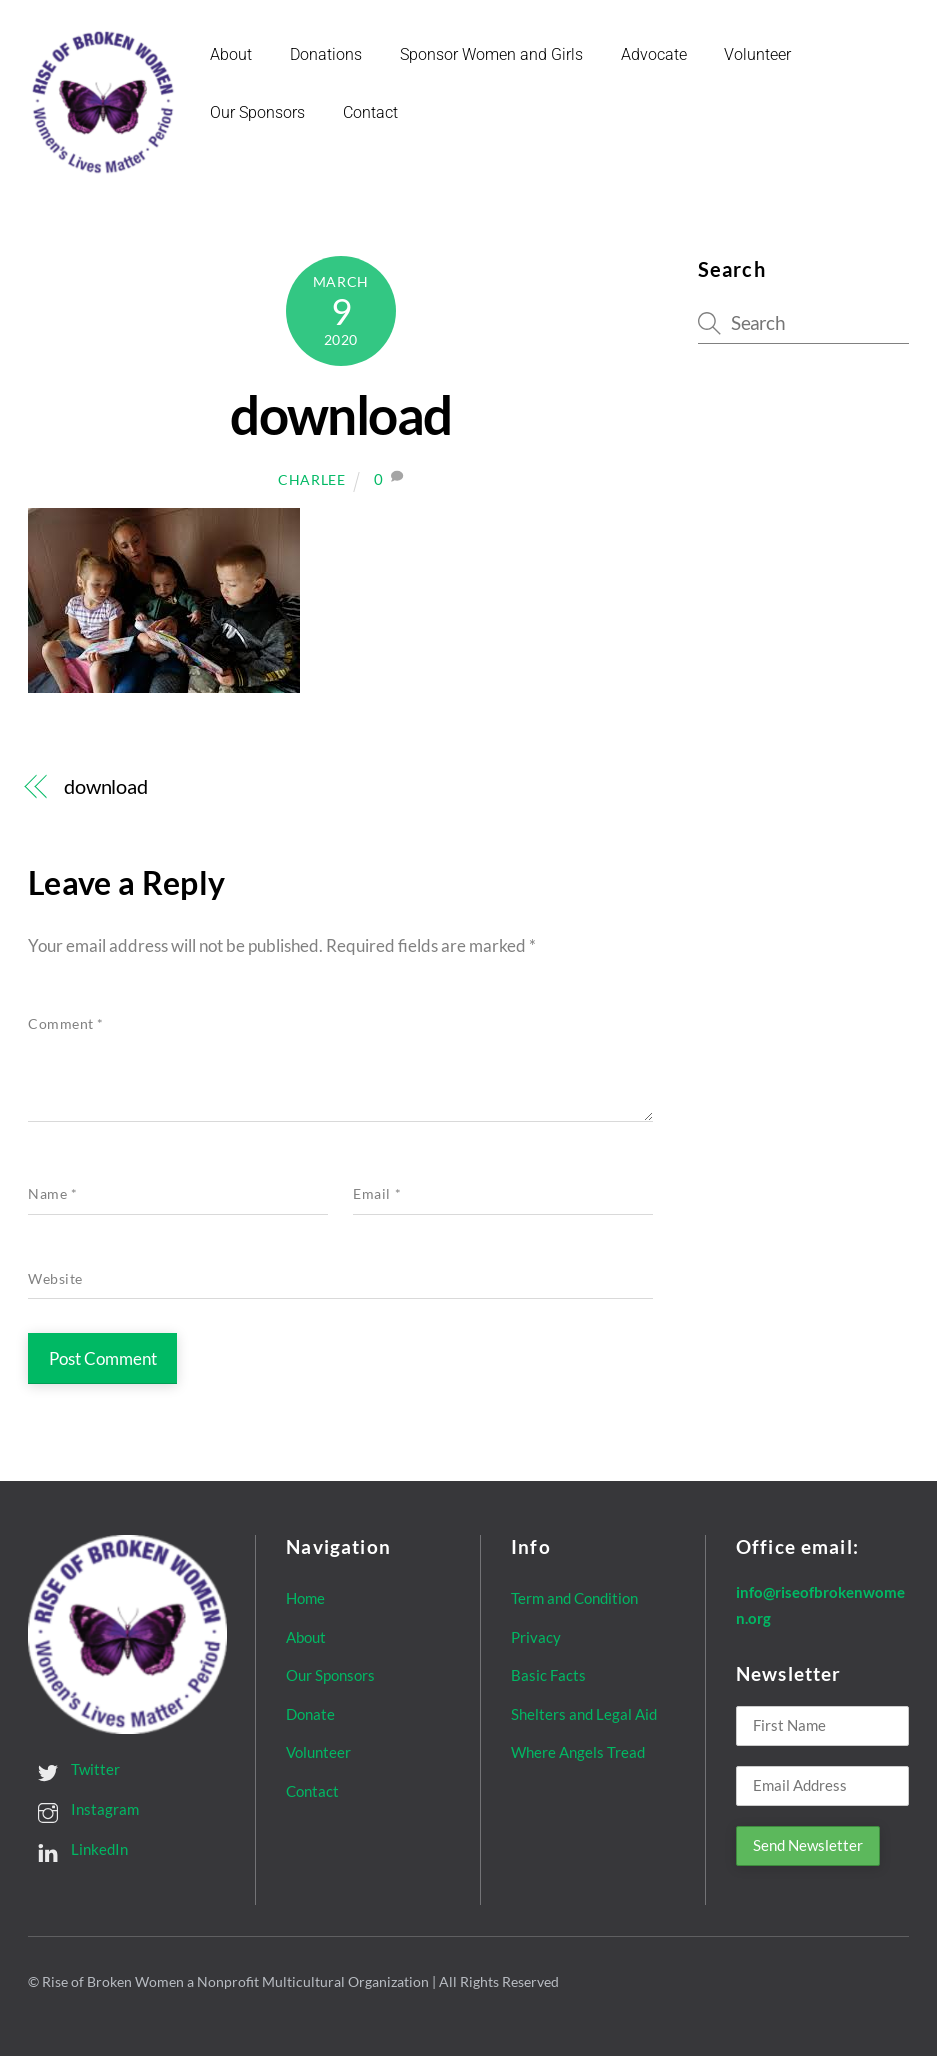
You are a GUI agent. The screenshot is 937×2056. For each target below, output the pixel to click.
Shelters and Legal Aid (584, 1713)
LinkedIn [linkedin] (78, 1849)
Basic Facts (548, 1675)
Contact (370, 112)
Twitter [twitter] (74, 1769)
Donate (310, 1713)
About (231, 54)
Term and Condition (574, 1598)
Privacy (536, 1636)
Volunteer (758, 54)
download (340, 414)
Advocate (654, 54)
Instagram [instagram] (83, 1809)
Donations (326, 54)
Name (52, 1194)
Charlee (312, 479)
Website (55, 1278)
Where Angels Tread (578, 1752)
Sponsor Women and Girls (491, 54)
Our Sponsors (257, 112)
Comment (66, 1024)
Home (305, 1598)
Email (377, 1194)
